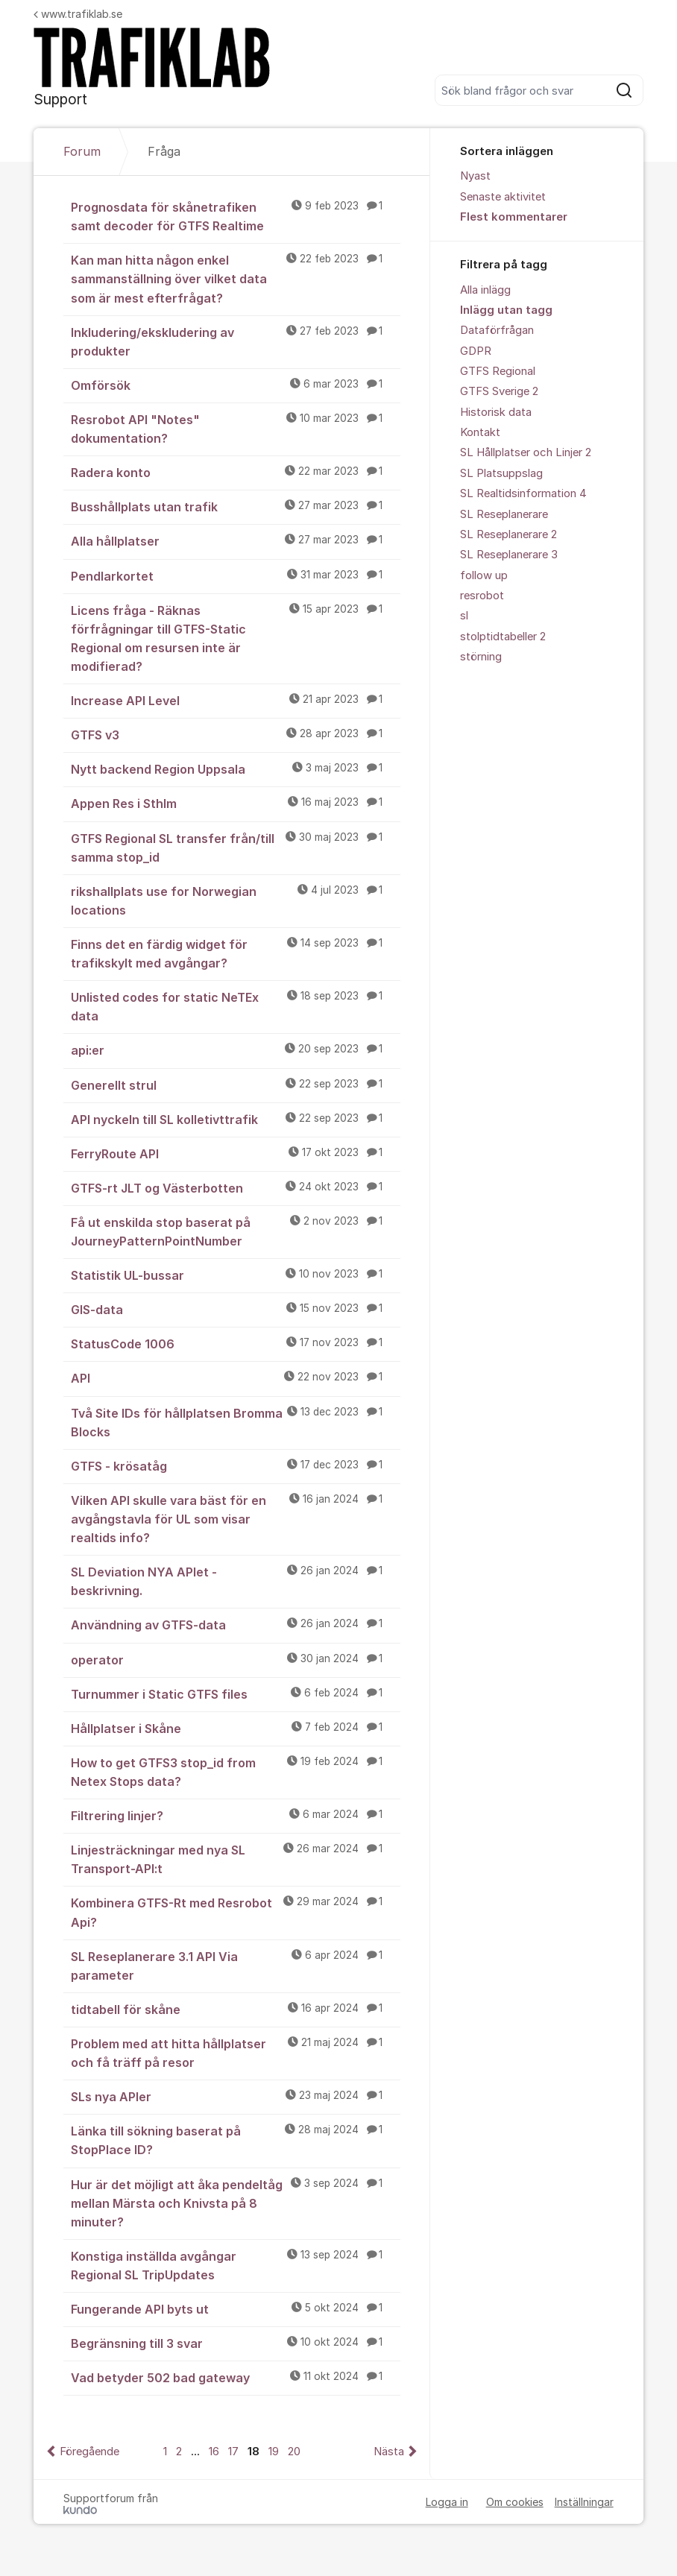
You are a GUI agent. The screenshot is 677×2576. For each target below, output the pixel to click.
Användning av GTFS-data (235, 1624)
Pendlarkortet (235, 575)
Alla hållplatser (235, 540)
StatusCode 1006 (235, 1343)
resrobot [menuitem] (482, 595)
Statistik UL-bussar (235, 1274)
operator (235, 1659)
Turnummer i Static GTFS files (235, 1693)
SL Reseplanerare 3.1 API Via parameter (235, 1965)
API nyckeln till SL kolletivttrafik (235, 1119)
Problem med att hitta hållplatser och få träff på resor (235, 2052)
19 (273, 2451)
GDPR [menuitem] (475, 351)
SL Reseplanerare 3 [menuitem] (509, 554)
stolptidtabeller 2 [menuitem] (503, 636)
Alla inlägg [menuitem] (485, 290)
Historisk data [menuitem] (496, 412)
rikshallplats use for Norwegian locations (235, 900)
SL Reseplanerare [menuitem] (504, 514)
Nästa (389, 2451)
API (235, 1377)
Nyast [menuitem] (475, 176)
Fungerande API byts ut (235, 2308)
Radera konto (235, 472)
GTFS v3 (235, 734)
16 (214, 2451)
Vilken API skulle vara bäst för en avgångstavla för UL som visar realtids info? (235, 1518)
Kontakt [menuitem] (480, 432)
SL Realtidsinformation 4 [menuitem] (523, 493)
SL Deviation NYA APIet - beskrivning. (235, 1580)
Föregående (89, 2451)
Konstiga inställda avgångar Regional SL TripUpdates (235, 2264)
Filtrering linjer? (235, 1815)
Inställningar (584, 2502)
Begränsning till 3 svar (235, 2342)
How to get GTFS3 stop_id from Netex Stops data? (235, 1771)
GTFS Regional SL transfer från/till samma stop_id (235, 847)
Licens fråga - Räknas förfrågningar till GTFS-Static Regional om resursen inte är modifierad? (235, 638)
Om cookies (515, 2502)
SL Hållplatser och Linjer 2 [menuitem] (525, 452)
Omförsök (235, 384)
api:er (235, 1049)
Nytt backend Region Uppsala (235, 768)
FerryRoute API (235, 1153)
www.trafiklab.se (78, 13)
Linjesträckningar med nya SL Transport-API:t (235, 1858)
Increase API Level (235, 700)
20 (294, 2451)
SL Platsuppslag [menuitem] (501, 473)
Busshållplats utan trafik (235, 506)
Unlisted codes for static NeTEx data (235, 1005)
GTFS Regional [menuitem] (497, 371)
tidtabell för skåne (235, 2009)
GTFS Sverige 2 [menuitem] (499, 391)
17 (233, 2451)
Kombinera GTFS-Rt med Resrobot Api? (235, 1911)
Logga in (447, 2502)
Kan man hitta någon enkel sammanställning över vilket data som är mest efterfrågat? (235, 278)
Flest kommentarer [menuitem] (513, 217)
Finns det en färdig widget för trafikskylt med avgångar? (235, 952)
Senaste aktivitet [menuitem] (503, 196)
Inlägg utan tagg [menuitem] (506, 310)
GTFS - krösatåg (235, 1465)
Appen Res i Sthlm (235, 803)
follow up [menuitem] (484, 575)
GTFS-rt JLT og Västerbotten (235, 1187)
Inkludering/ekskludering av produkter (235, 341)
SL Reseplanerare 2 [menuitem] (508, 534)
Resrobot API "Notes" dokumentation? (235, 428)
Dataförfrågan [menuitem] (497, 330)
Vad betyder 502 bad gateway (235, 2377)
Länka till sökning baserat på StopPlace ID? (235, 2139)
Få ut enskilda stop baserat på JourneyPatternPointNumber (235, 1230)
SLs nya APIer (235, 2096)
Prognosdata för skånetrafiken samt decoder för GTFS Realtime (235, 215)
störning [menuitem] (481, 656)
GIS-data (235, 1309)
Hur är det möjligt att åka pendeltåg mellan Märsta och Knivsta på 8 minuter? (235, 2202)
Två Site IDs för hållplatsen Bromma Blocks (235, 1421)
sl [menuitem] (464, 615)
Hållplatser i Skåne (235, 1728)
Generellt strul (235, 1084)
